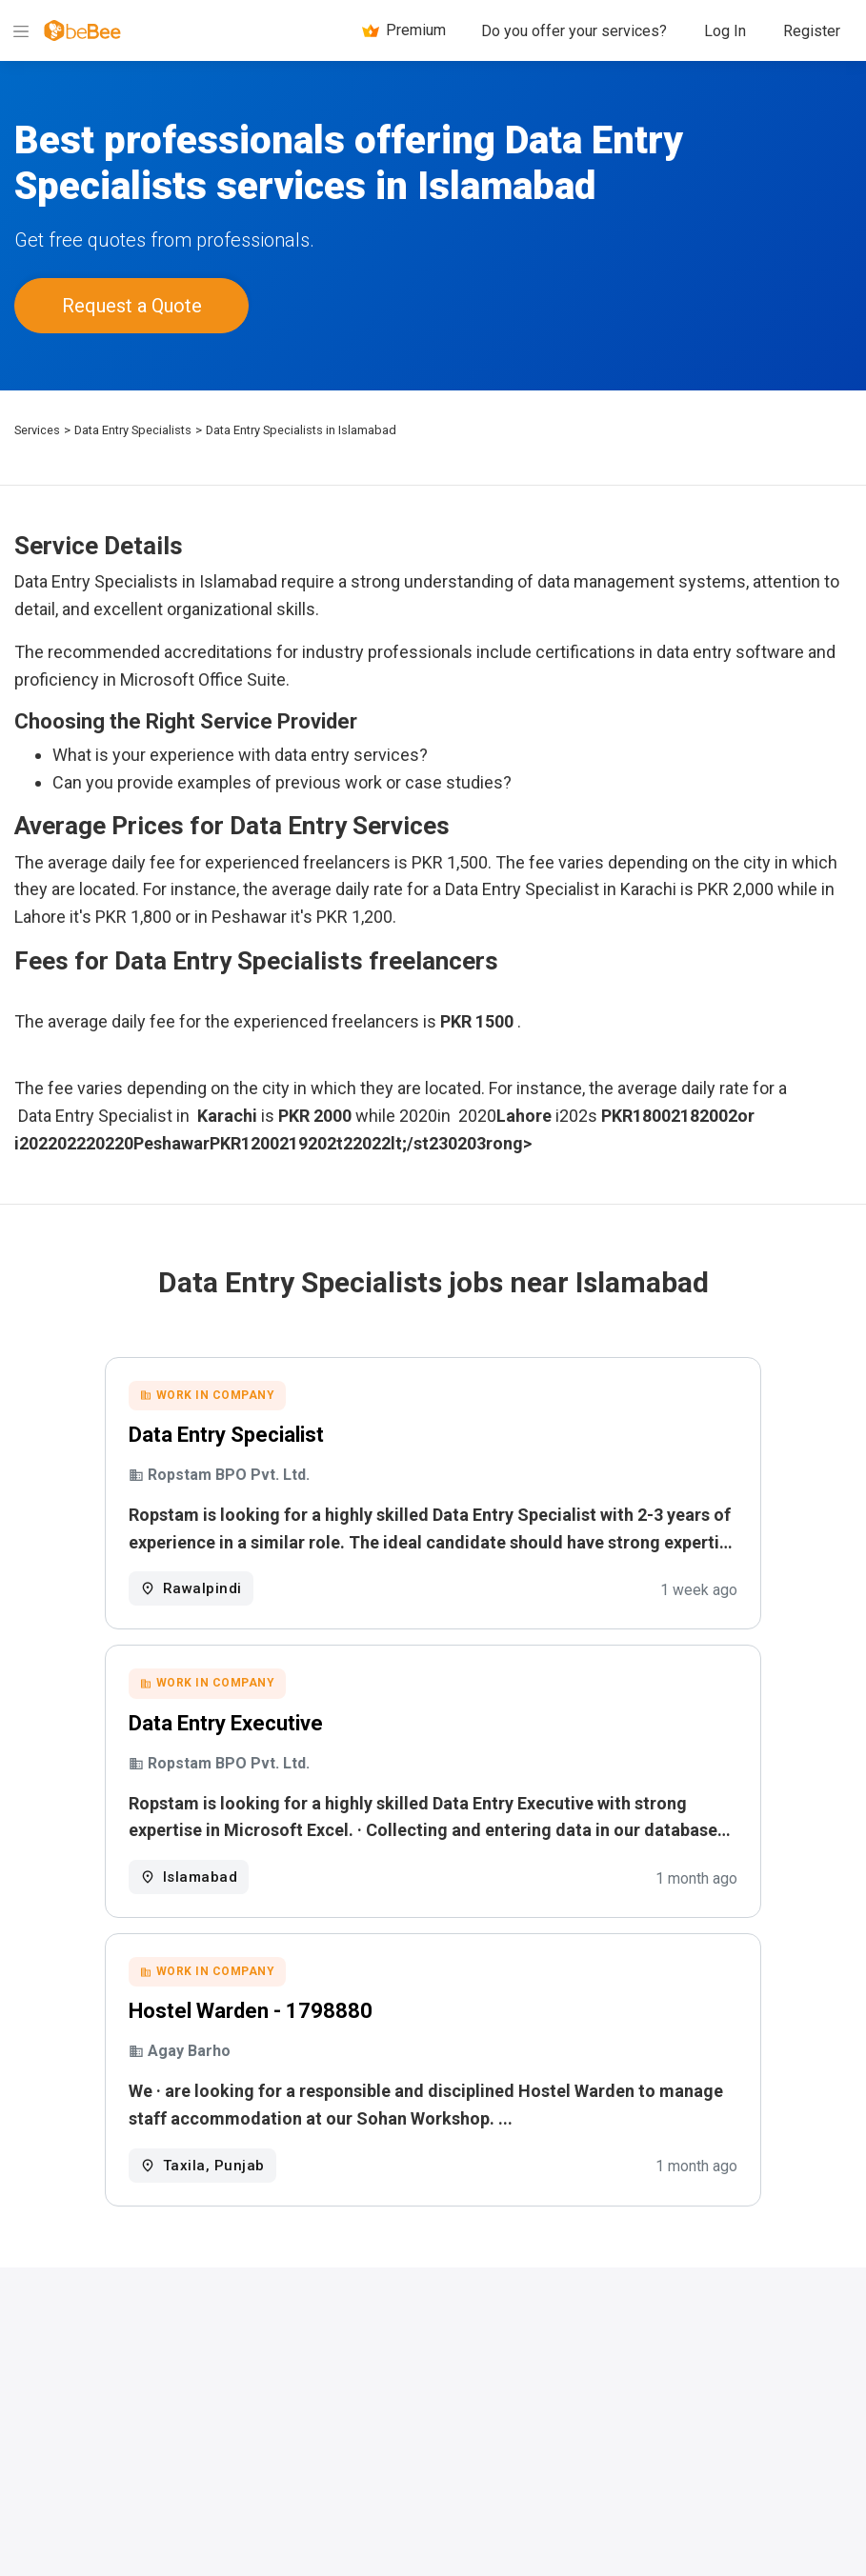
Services (37, 426)
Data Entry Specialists (132, 426)
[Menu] (21, 30)
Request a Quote (132, 303)
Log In (725, 31)
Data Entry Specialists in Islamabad (301, 426)
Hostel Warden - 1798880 (297, 2017)
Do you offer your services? (574, 31)
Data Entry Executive (272, 1725)
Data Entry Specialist (273, 1433)
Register (811, 31)
